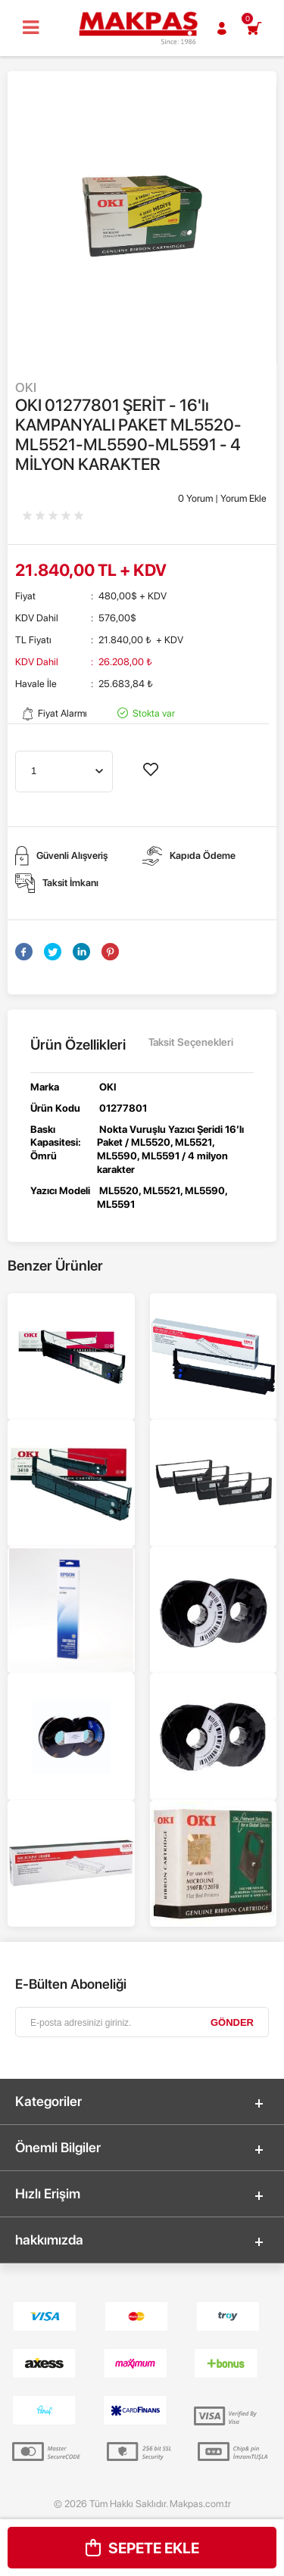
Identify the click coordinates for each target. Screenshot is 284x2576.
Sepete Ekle (142, 2548)
